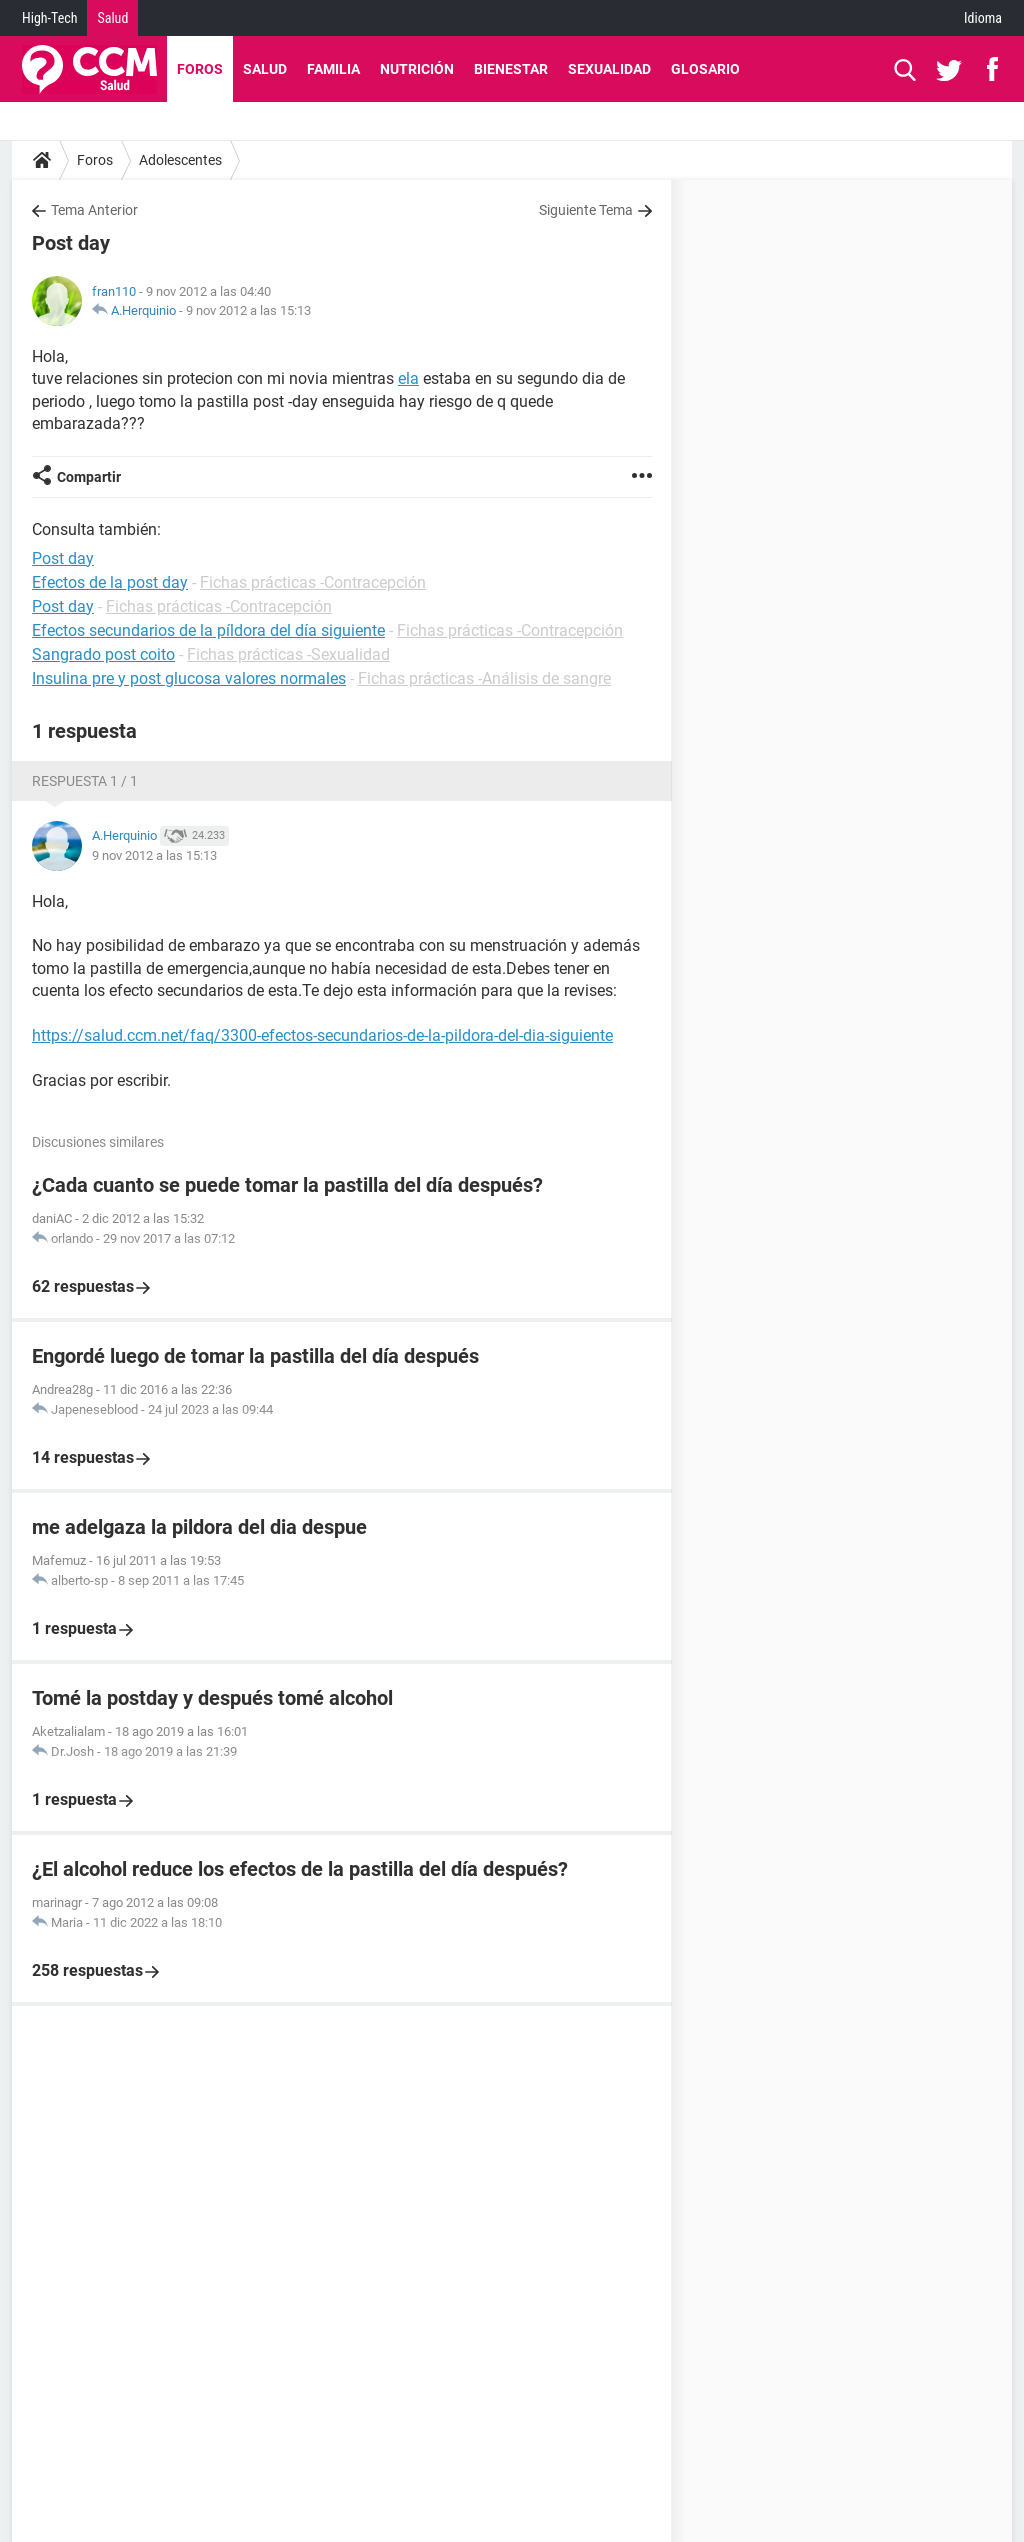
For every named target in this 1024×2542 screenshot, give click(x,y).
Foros (200, 69)
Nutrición (417, 69)
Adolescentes (180, 160)
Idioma (983, 18)
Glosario (705, 69)
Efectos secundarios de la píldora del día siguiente (208, 630)
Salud (112, 18)
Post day (63, 606)
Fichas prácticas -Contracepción (313, 582)
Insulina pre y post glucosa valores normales (189, 678)
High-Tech (49, 18)
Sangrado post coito (103, 654)
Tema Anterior (94, 210)
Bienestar (511, 69)
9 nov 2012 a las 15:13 (248, 310)
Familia (333, 69)
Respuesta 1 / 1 (85, 781)
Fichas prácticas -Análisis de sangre (484, 678)
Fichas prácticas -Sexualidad (288, 654)
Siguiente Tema (586, 210)
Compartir (89, 477)
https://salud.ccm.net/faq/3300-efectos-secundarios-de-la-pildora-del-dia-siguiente (322, 1035)
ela (408, 378)
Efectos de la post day (110, 582)
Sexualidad (609, 69)
